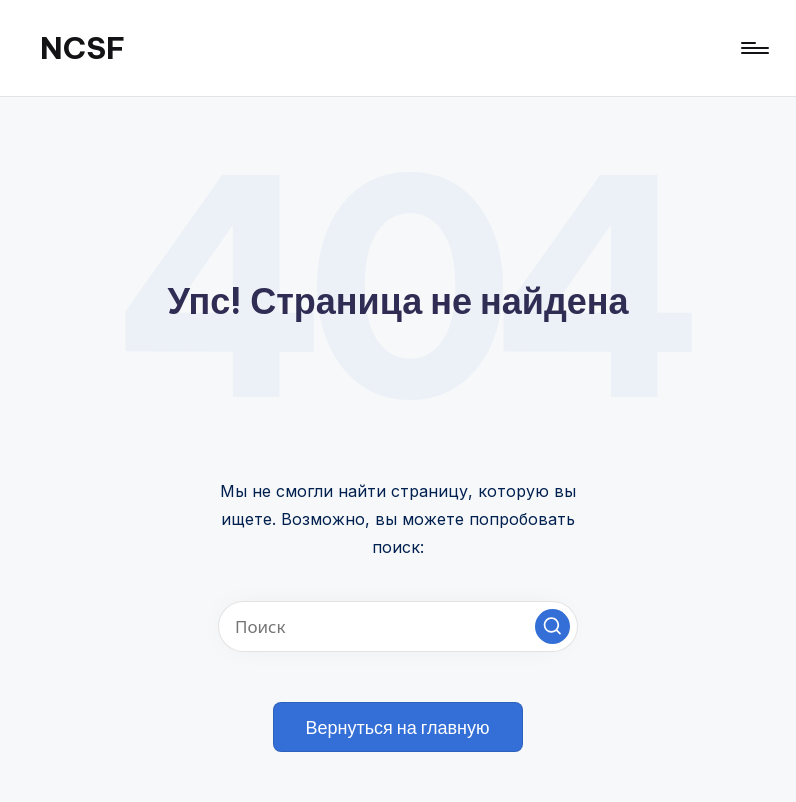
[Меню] (753, 48)
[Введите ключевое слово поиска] (398, 626)
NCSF (82, 48)
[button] (552, 626)
